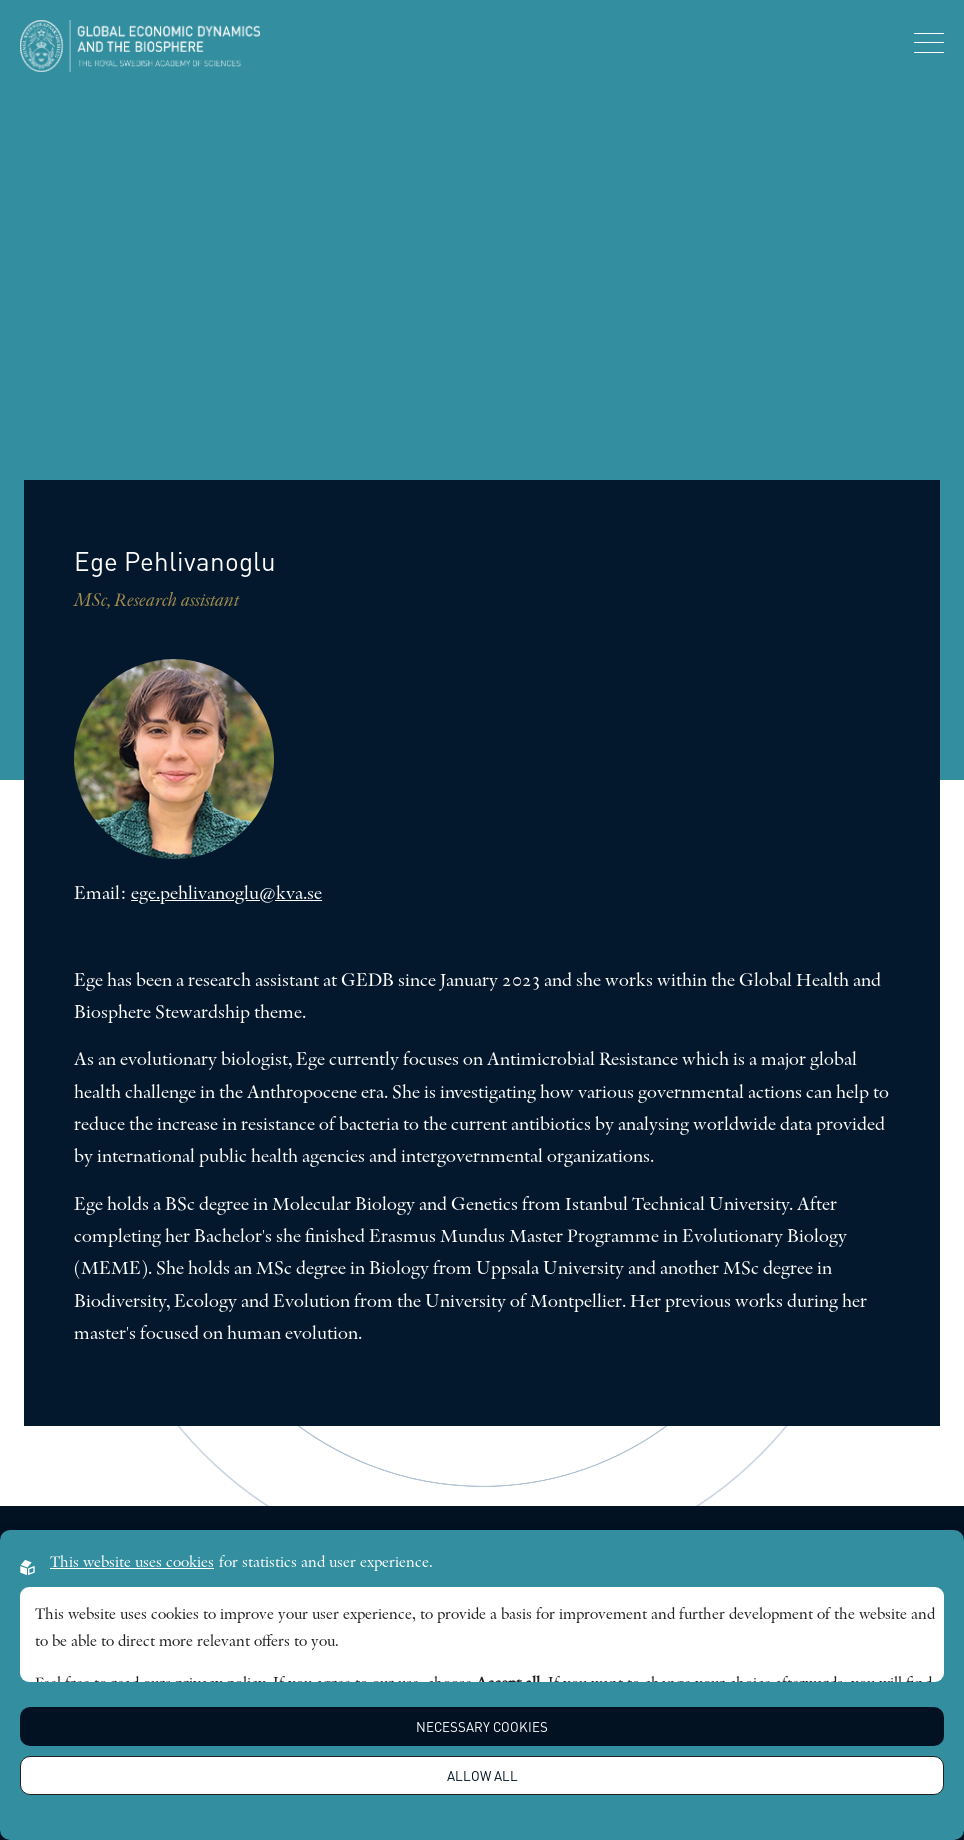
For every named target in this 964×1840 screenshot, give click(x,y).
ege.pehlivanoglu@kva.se (226, 894)
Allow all (482, 1775)
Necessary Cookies (482, 1726)
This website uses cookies (132, 1563)
